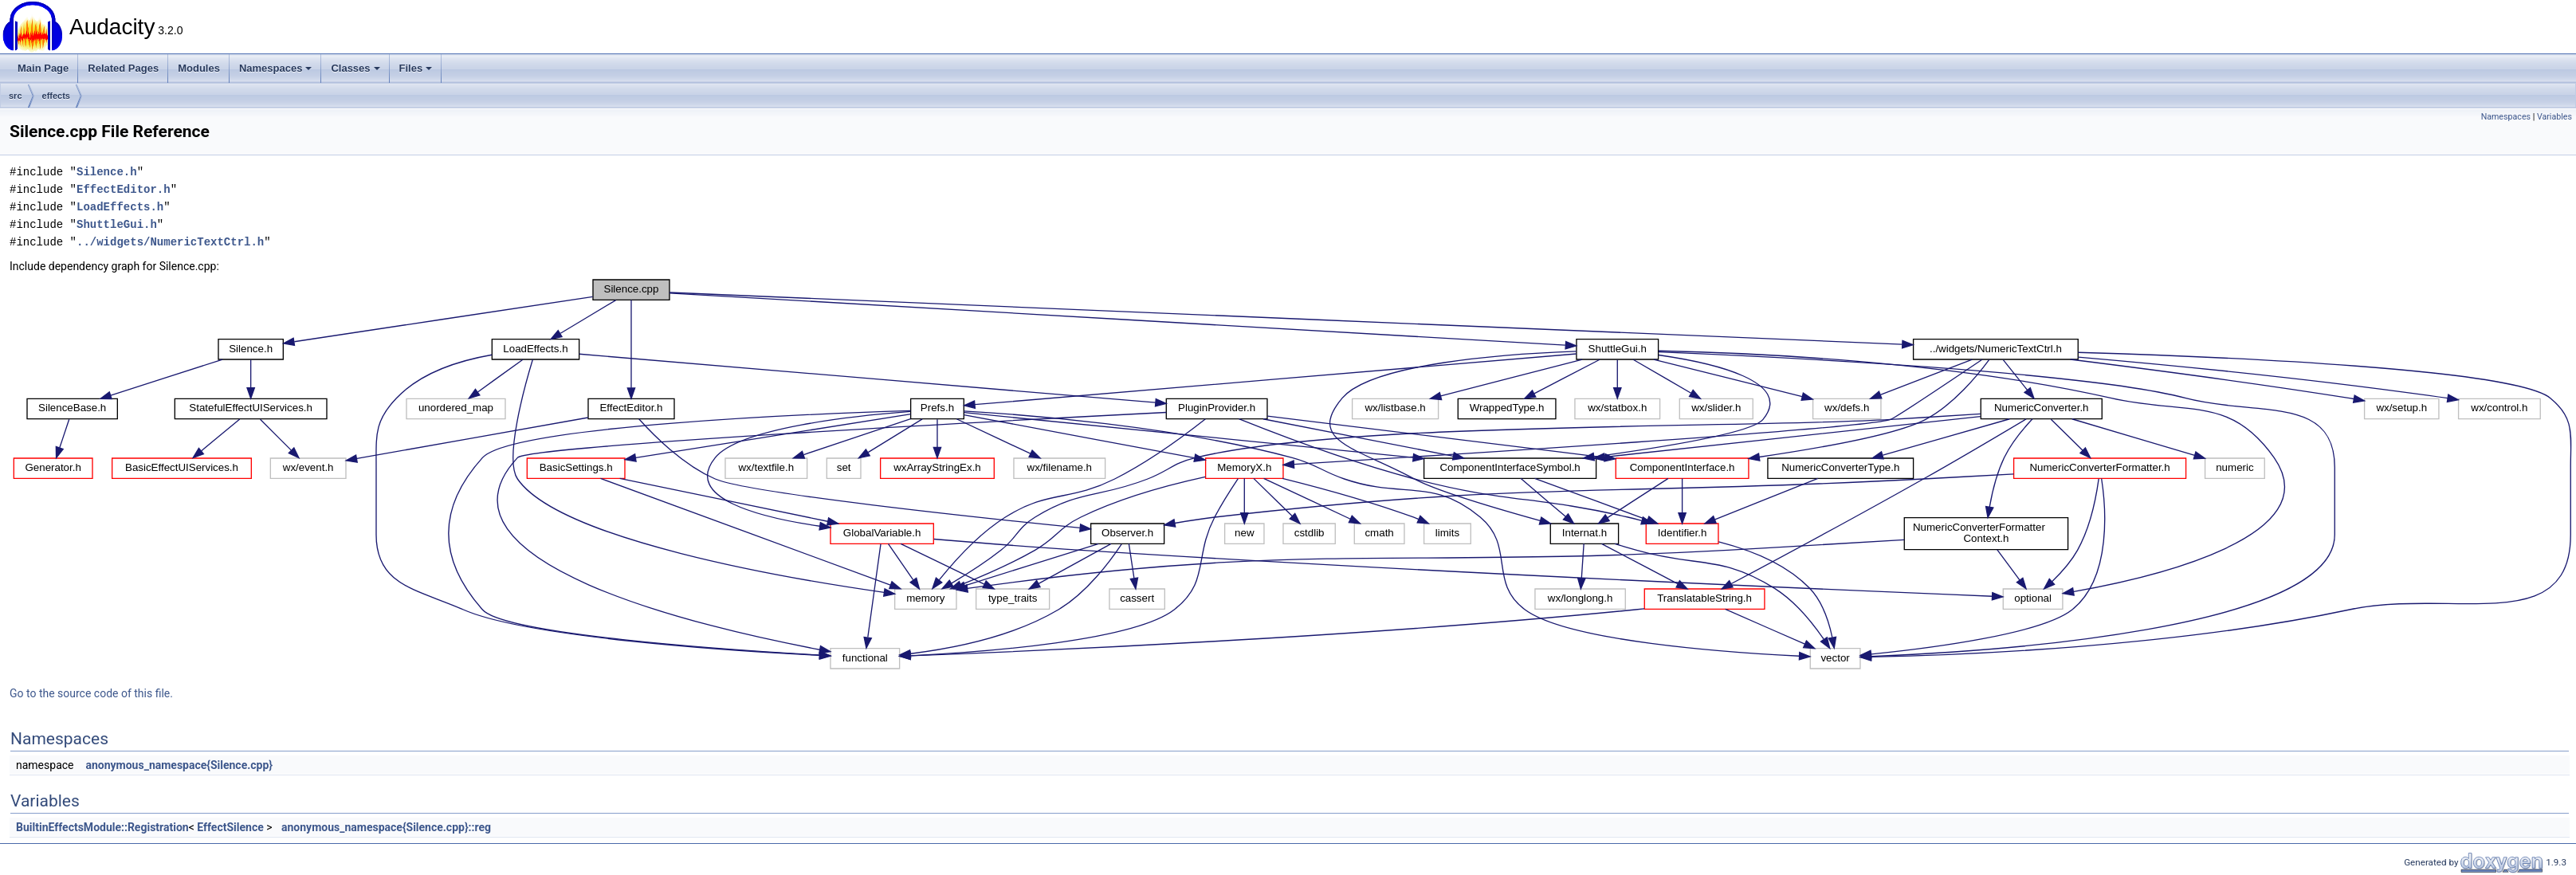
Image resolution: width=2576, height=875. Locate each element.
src (15, 95)
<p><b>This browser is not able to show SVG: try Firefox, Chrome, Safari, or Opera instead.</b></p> (1293, 474)
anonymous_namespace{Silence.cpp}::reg (386, 827)
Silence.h (107, 171)
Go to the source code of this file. (91, 693)
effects (56, 95)
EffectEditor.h (124, 189)
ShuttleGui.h (117, 224)
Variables (2554, 117)
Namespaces (275, 68)
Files (416, 68)
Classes (355, 68)
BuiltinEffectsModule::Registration (102, 827)
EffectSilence (230, 827)
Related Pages (123, 68)
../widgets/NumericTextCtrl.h (170, 241)
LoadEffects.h (120, 206)
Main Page (43, 68)
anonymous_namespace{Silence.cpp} (179, 765)
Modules (199, 68)
